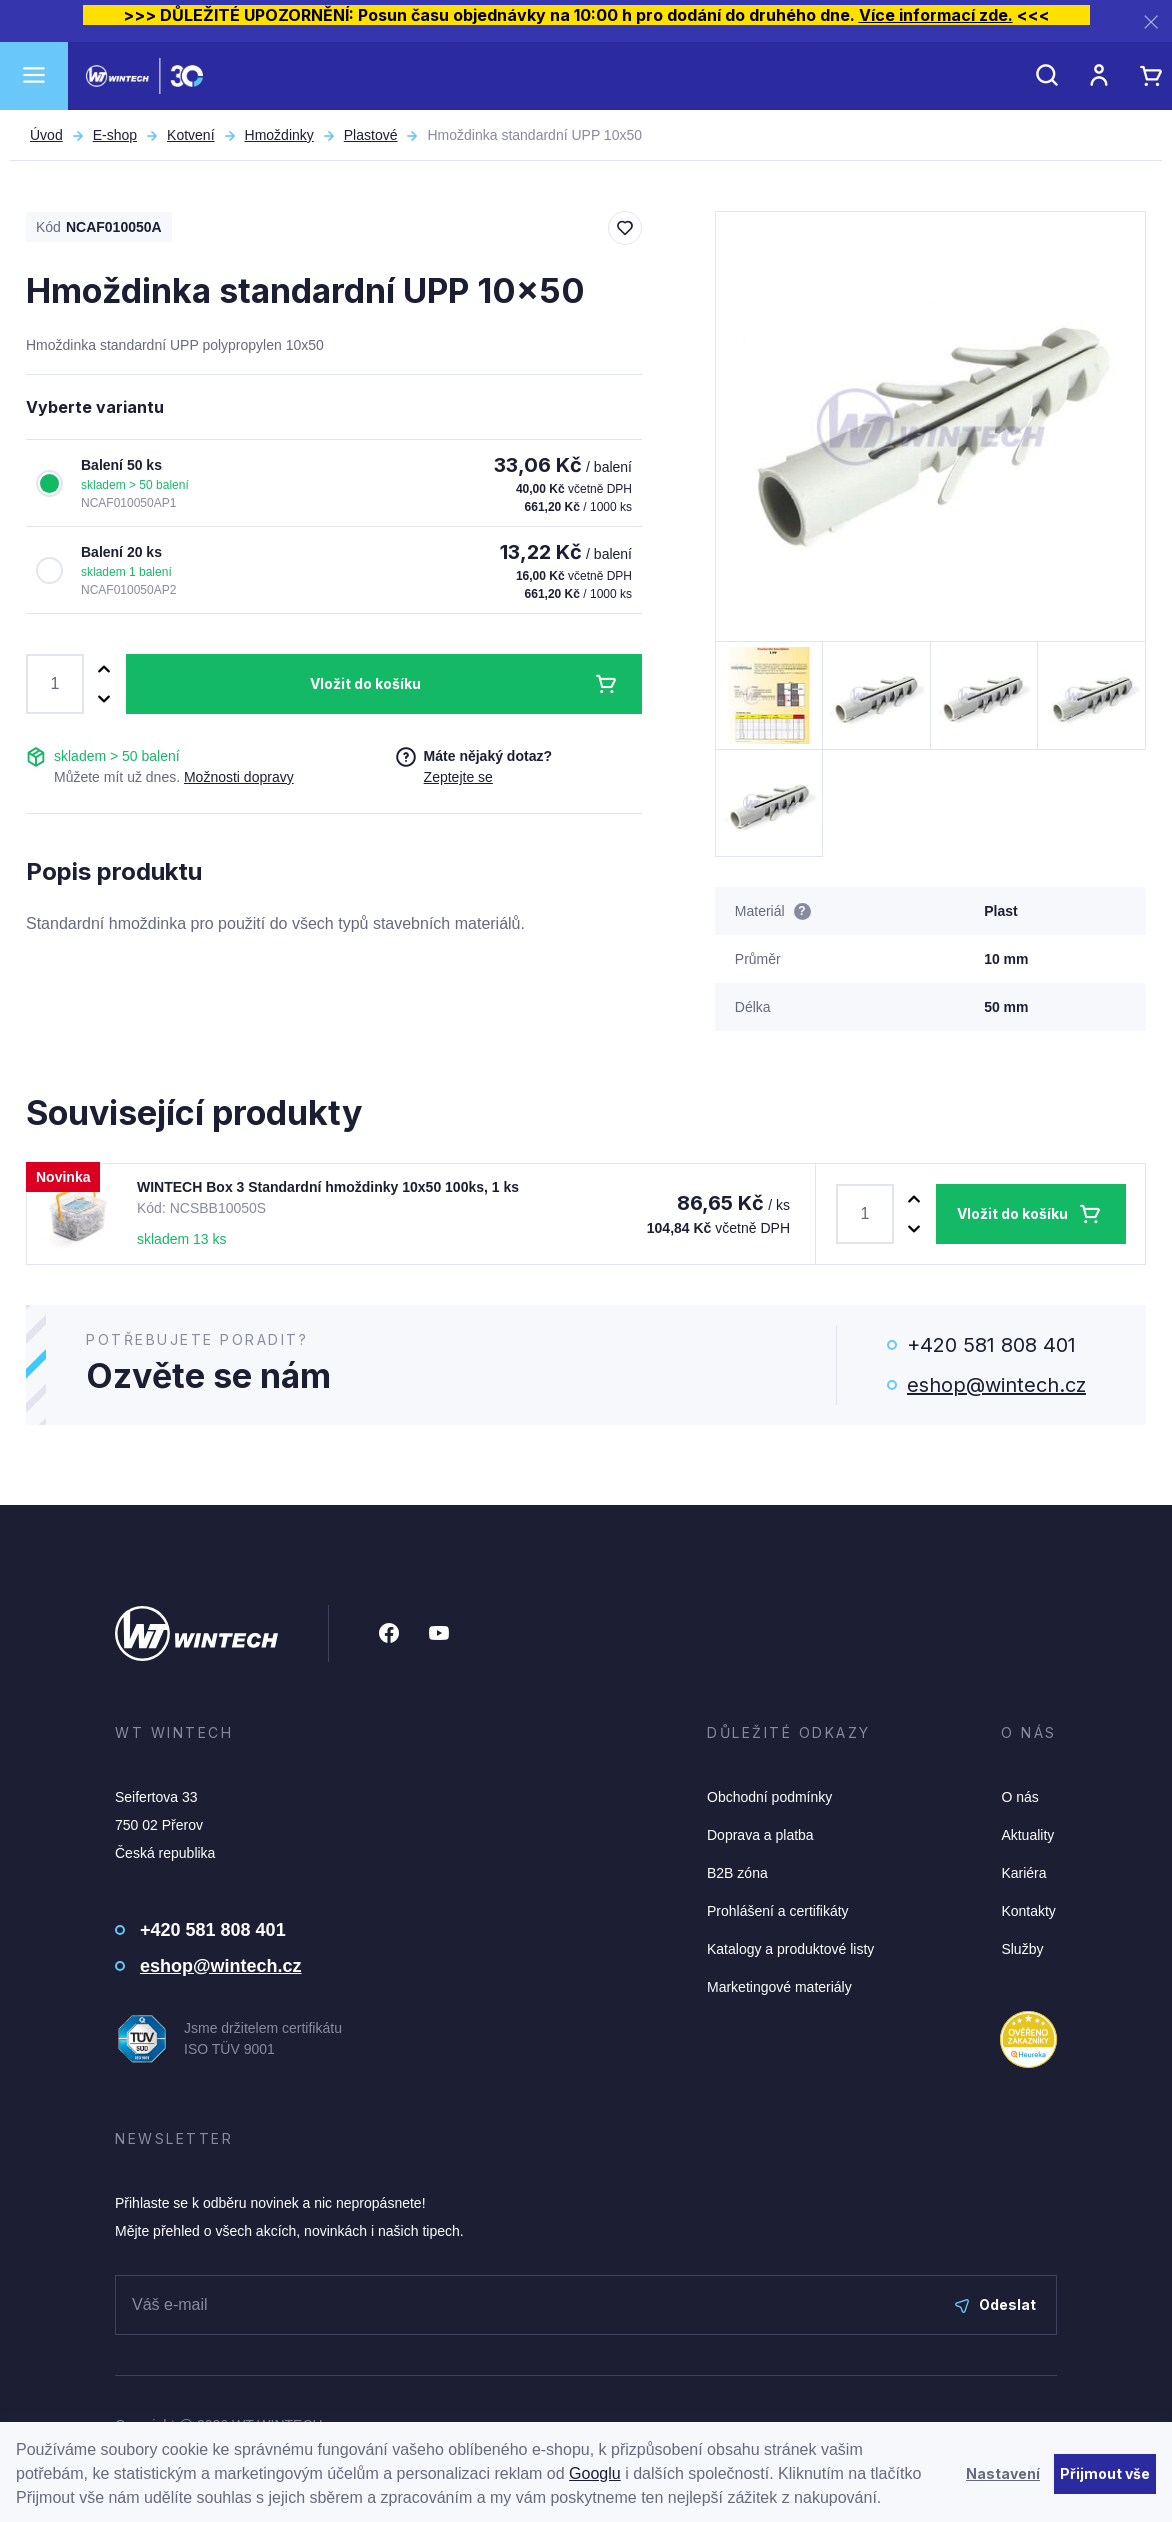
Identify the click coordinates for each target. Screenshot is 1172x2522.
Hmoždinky (279, 135)
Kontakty (1028, 1911)
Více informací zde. (936, 15)
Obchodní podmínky (769, 1797)
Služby (1022, 1949)
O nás (1019, 1797)
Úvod (46, 135)
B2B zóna (737, 1873)
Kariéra (1023, 1873)
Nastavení (1003, 2473)
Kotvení (190, 135)
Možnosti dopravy (239, 777)
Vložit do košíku (365, 683)
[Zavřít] (1151, 21)
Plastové (371, 135)
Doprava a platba (760, 1835)
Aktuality (1027, 1835)
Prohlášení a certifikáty (778, 1911)
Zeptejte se (458, 777)
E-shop (115, 135)
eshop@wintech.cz (996, 1385)
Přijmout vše (1105, 2473)
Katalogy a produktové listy (790, 1949)
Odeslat (995, 2304)
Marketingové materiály (779, 1987)
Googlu (595, 2473)
